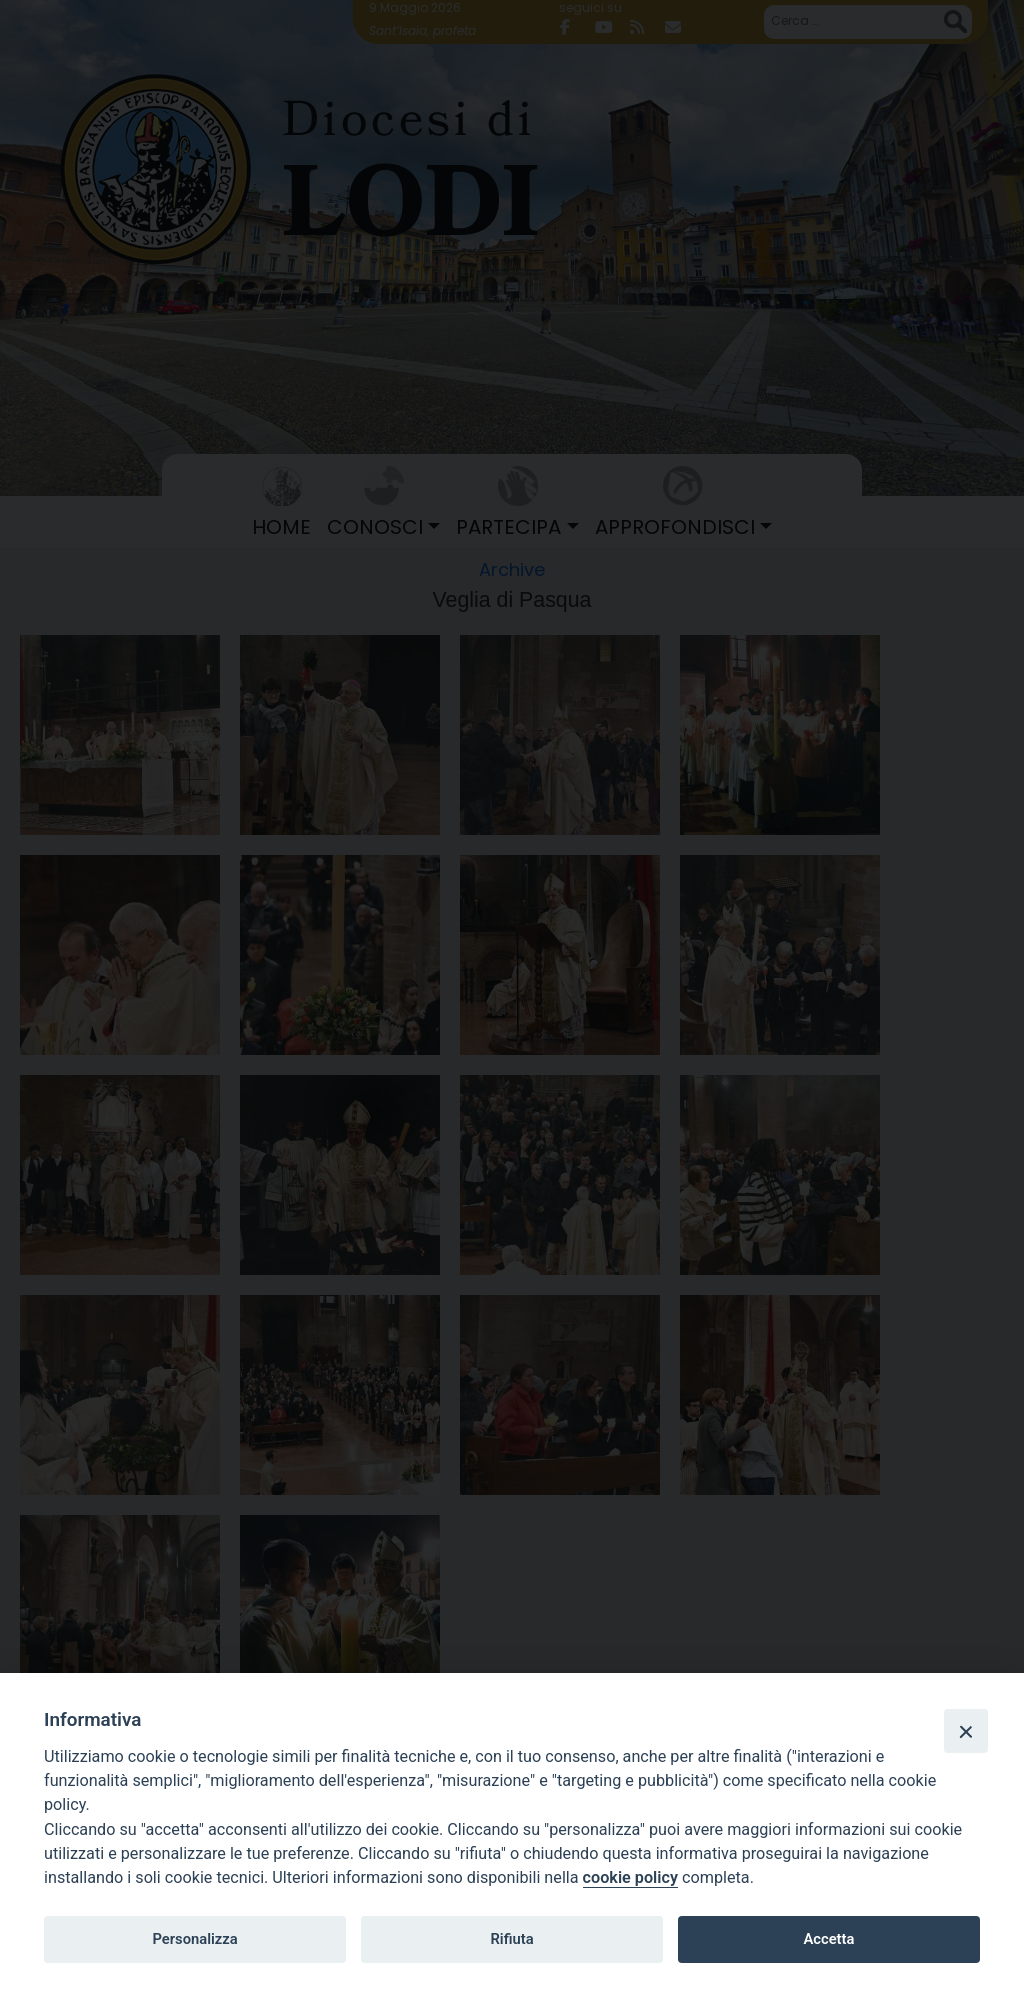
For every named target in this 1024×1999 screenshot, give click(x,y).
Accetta (828, 1939)
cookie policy (630, 1877)
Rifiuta (511, 1939)
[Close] (966, 1731)
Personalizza (194, 1939)
